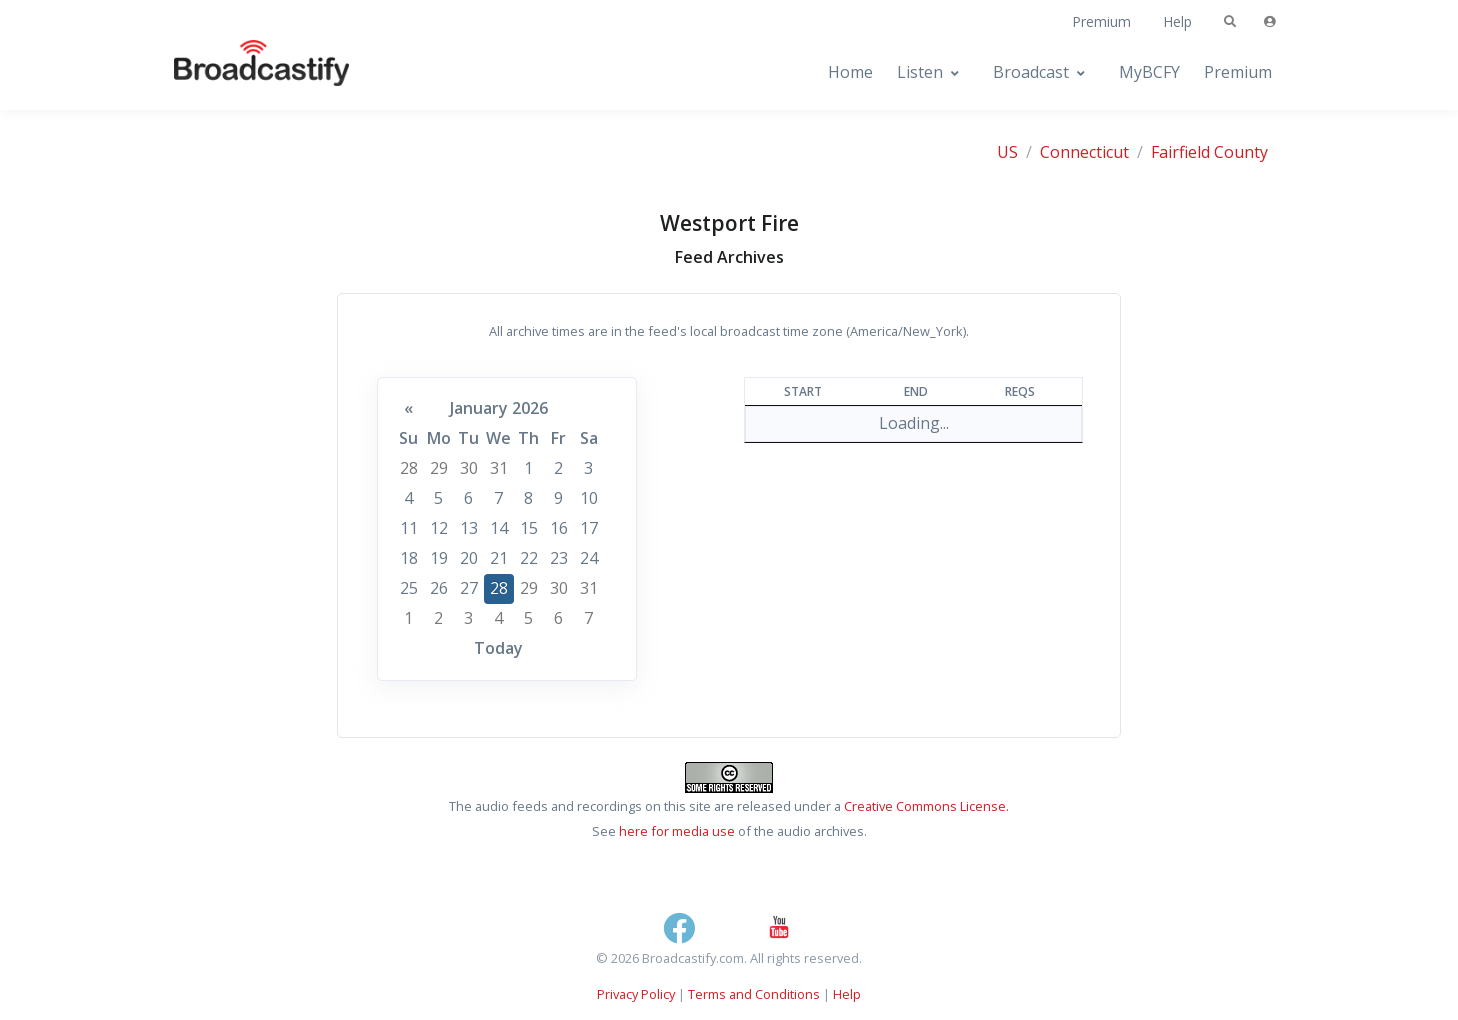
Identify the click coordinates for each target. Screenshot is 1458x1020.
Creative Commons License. (926, 806)
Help (1177, 21)
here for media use (677, 831)
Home (850, 72)
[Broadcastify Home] (242, 72)
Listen (920, 72)
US (1007, 152)
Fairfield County (1209, 152)
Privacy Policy (636, 994)
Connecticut (1084, 152)
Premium (1101, 21)
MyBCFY (1149, 72)
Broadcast (1031, 72)
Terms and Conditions (754, 994)
